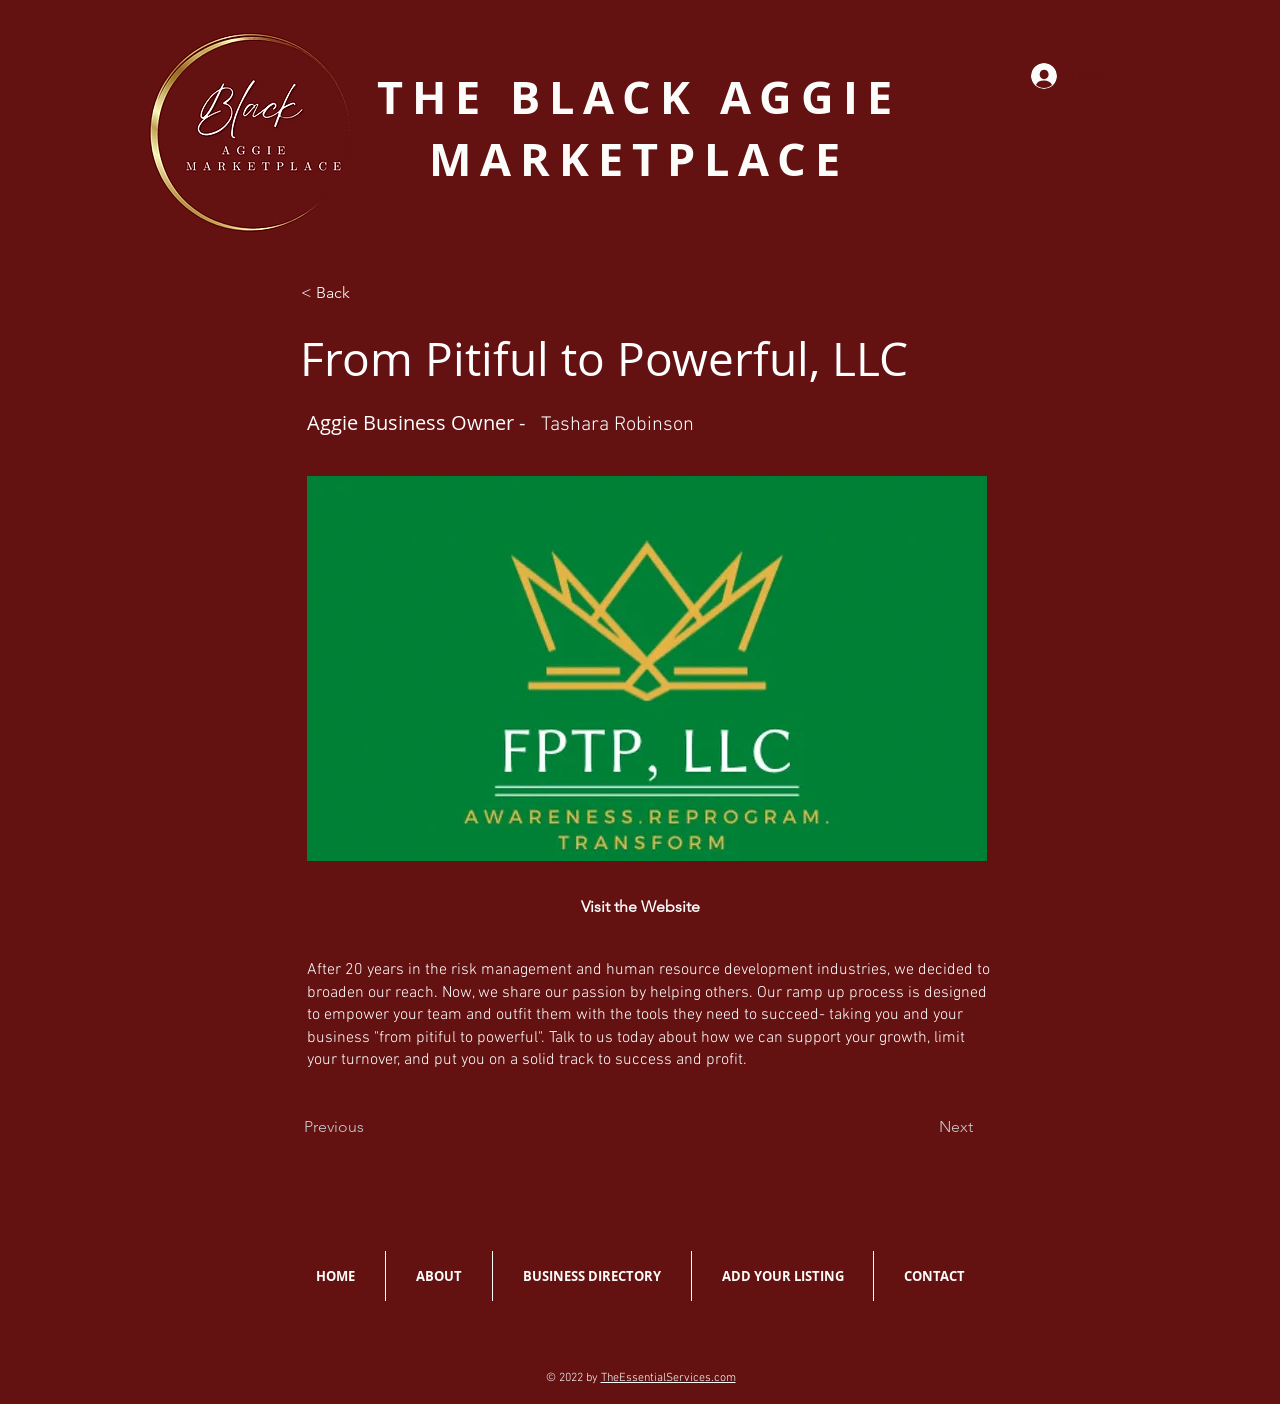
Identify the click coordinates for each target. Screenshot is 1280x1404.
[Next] (956, 1127)
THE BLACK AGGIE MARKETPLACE (639, 128)
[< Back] (367, 293)
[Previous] (334, 1127)
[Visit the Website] (640, 907)
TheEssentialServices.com (668, 1378)
